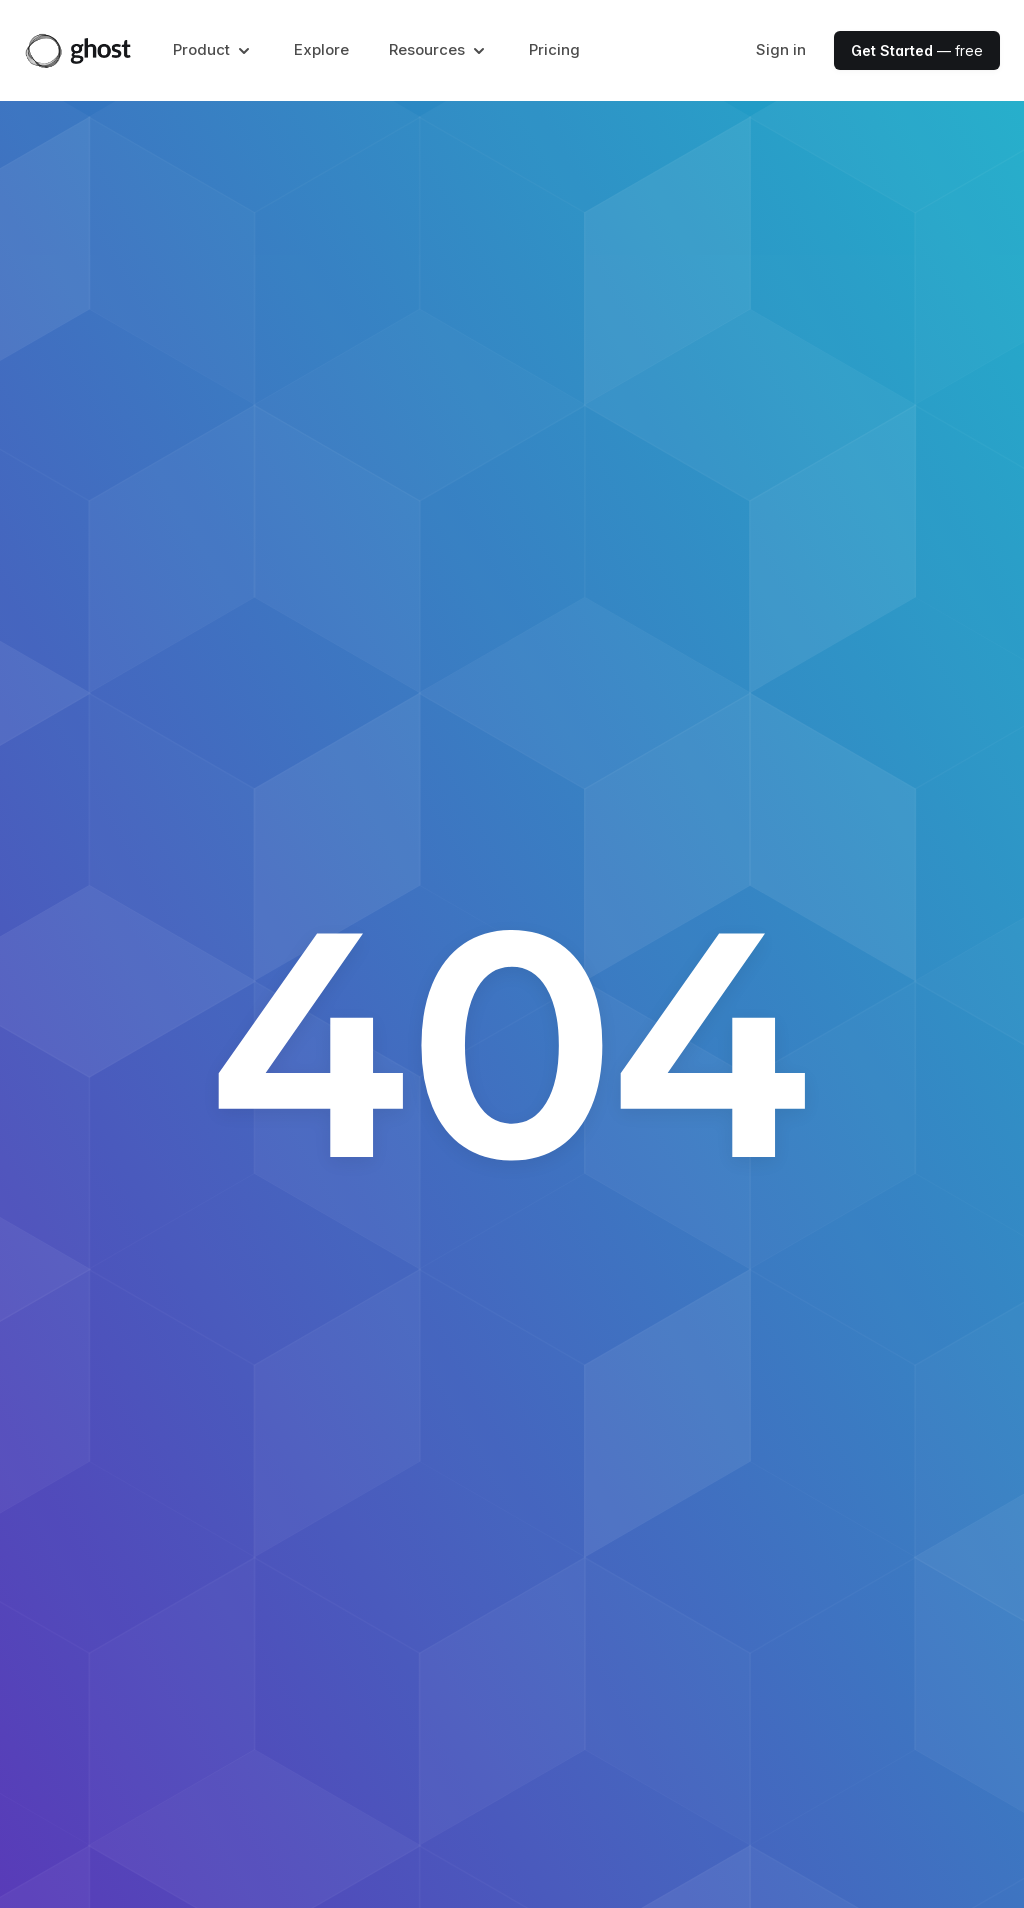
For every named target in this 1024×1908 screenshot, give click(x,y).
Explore (321, 49)
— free (917, 50)
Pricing (554, 49)
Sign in (781, 49)
